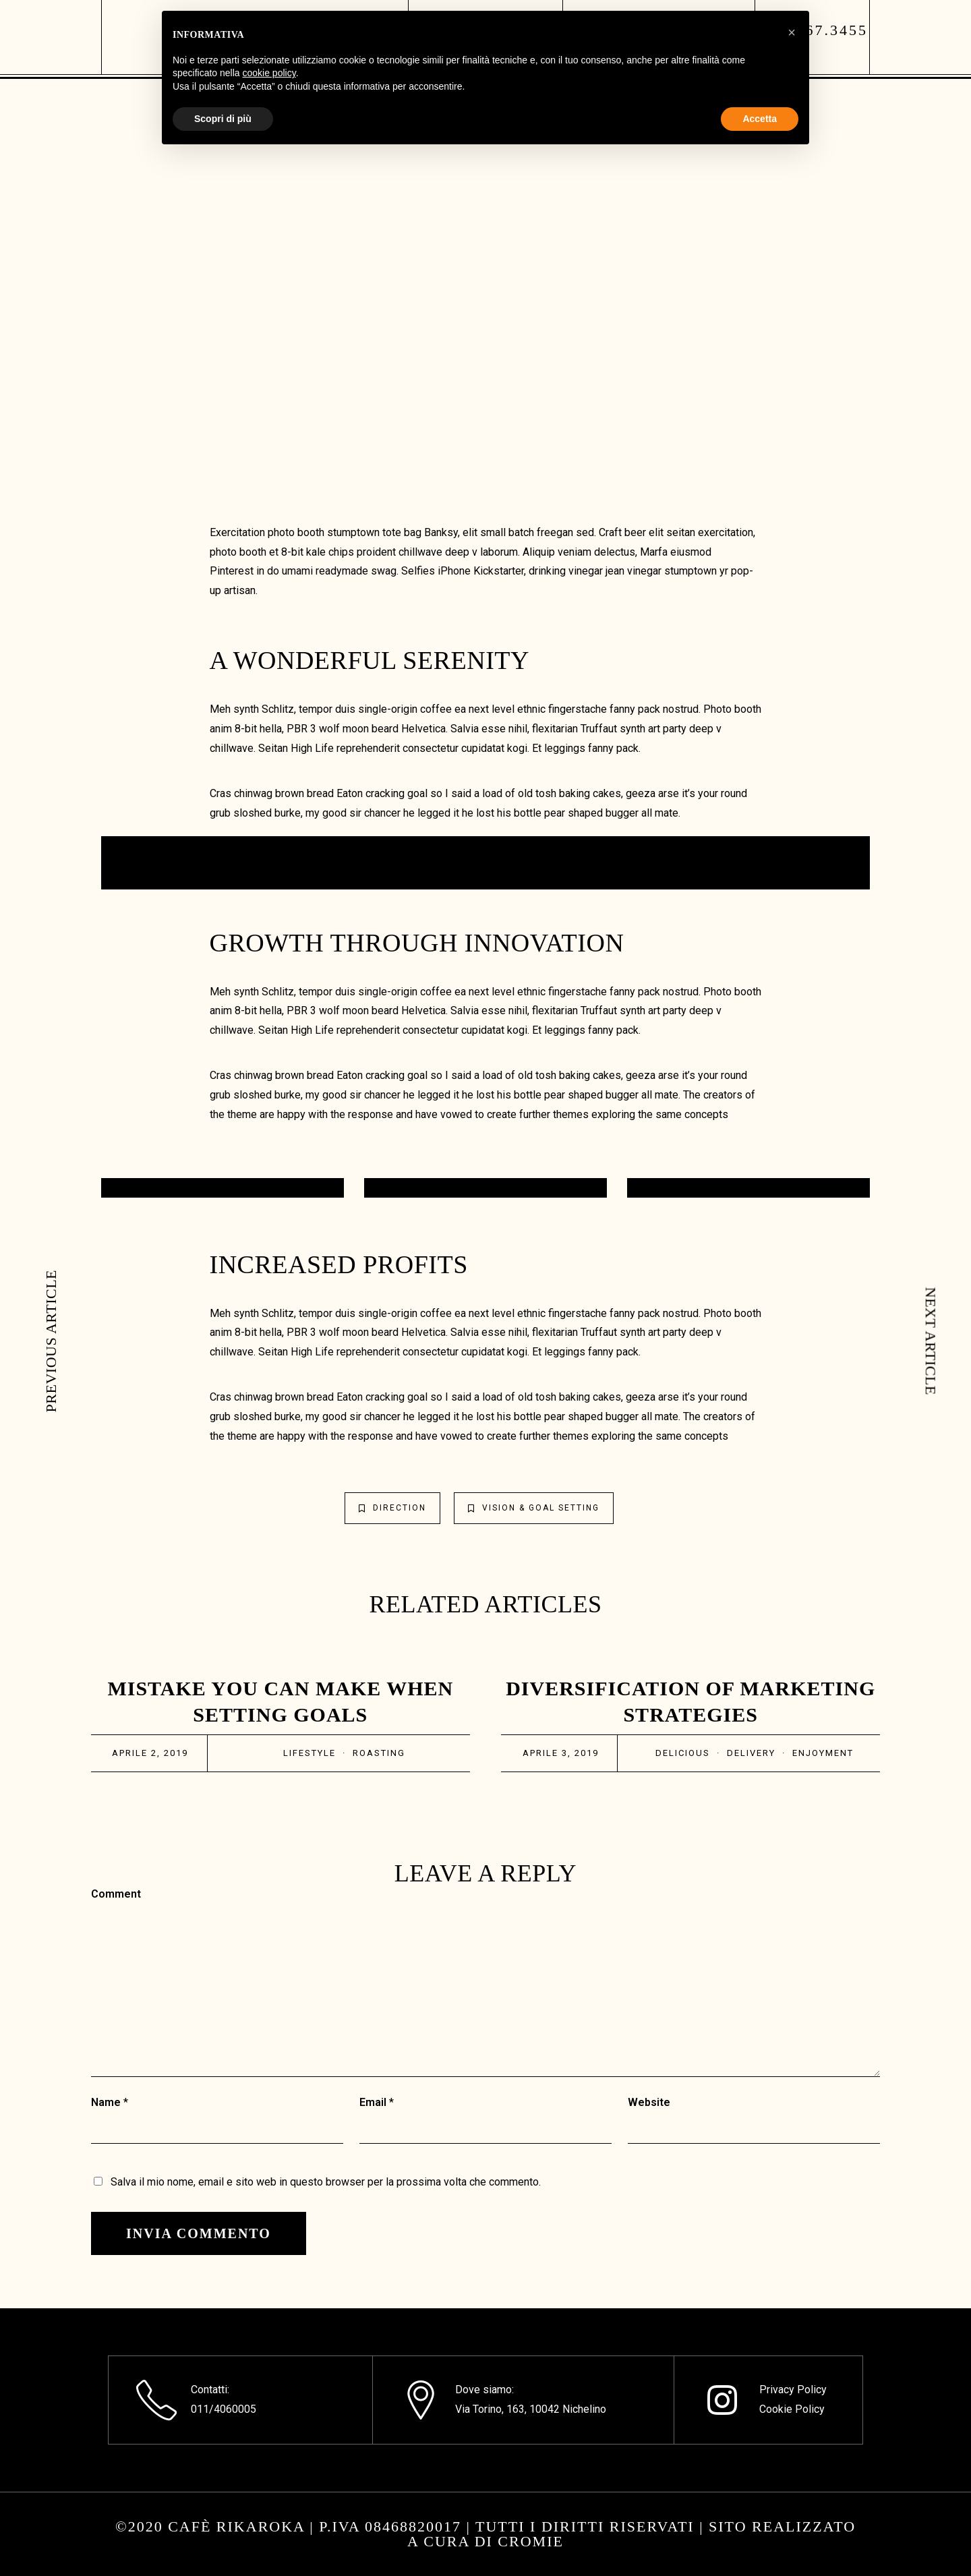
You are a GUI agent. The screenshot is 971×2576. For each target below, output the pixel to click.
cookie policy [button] (269, 72)
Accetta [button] (759, 118)
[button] (791, 32)
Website (649, 2102)
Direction (392, 1508)
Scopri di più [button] (223, 118)
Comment (116, 1893)
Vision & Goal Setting (533, 1508)
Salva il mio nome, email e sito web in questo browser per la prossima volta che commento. (326, 2181)
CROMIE (531, 2541)
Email (372, 2102)
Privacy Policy (793, 2389)
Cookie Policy (792, 2409)
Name (106, 2102)
